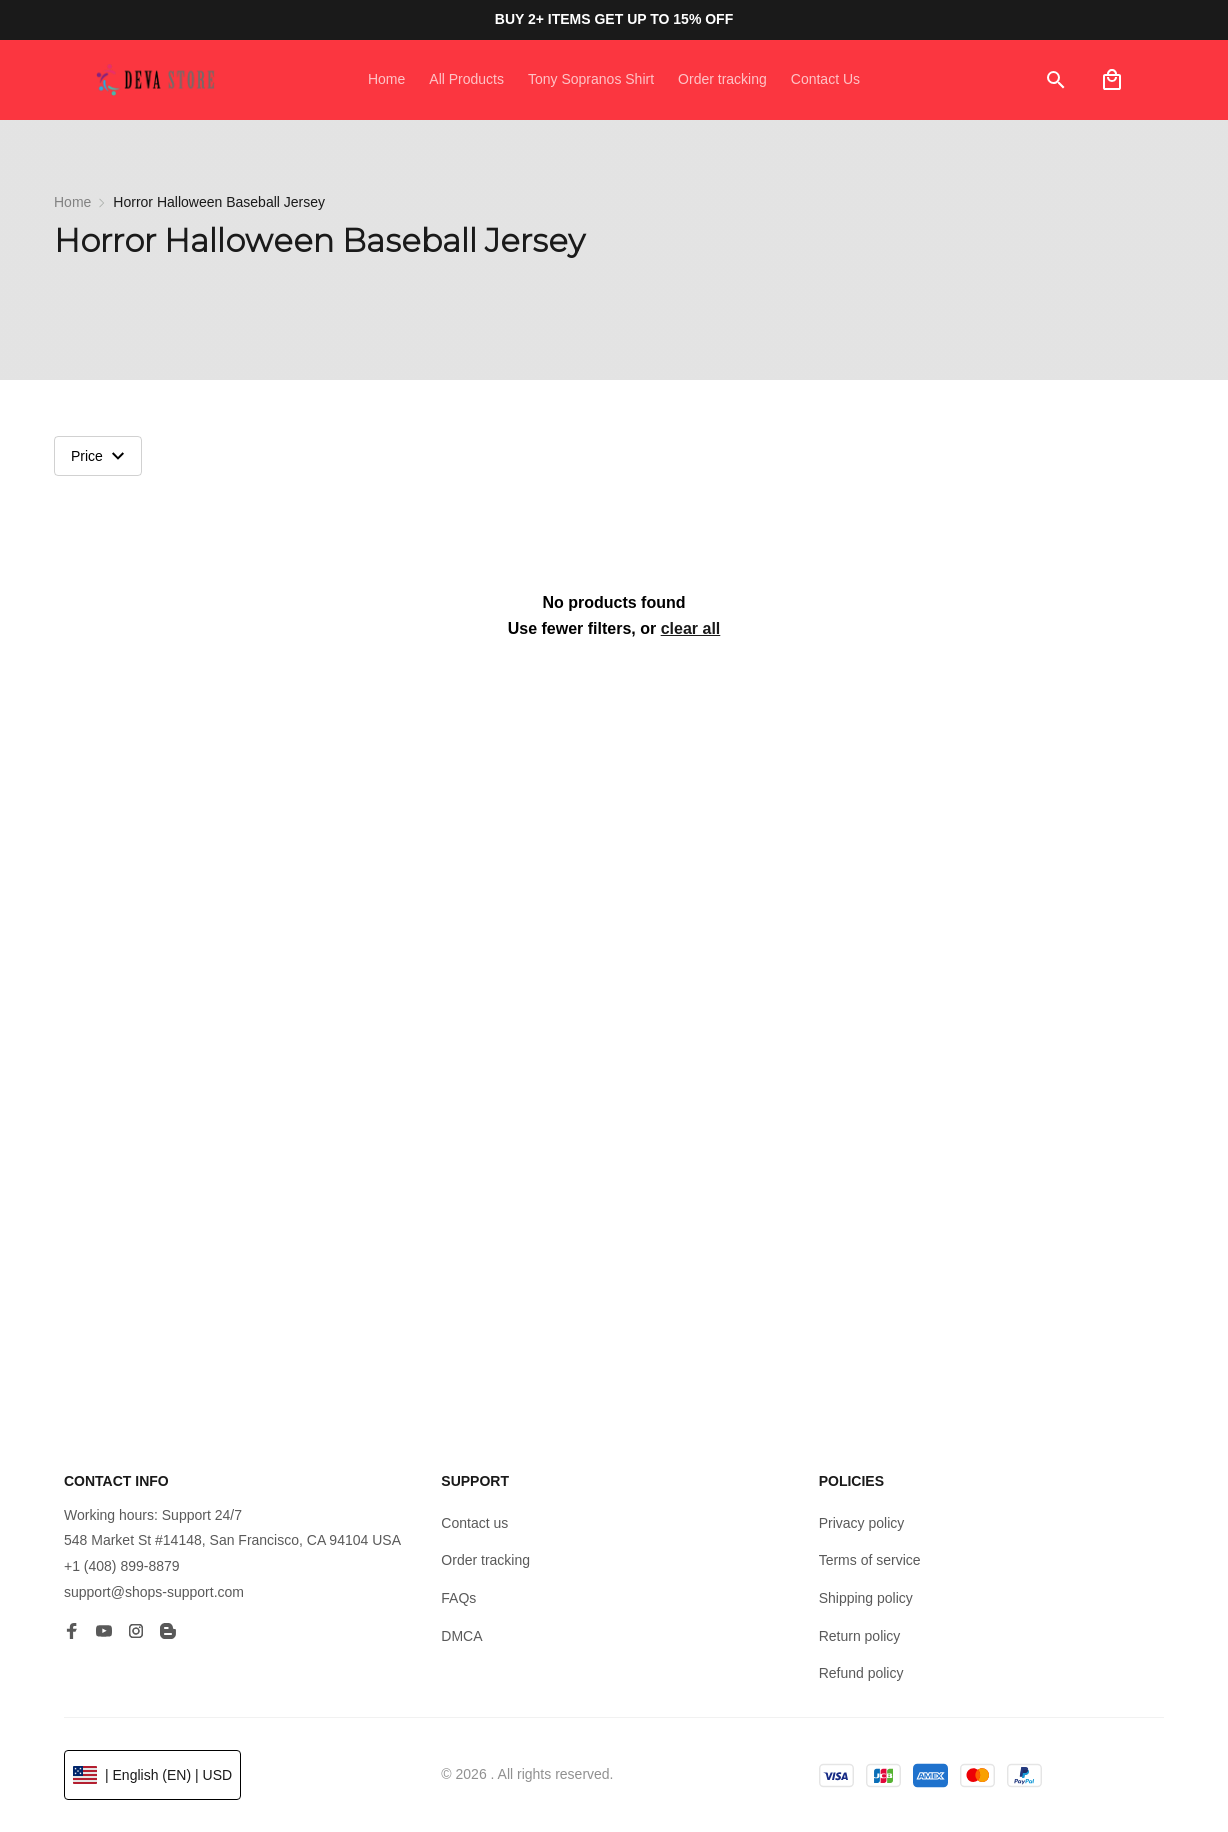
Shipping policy (866, 1598)
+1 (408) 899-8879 (122, 1566)
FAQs (458, 1598)
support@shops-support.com (154, 1592)
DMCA (461, 1636)
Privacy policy (862, 1523)
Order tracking (485, 1560)
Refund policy (861, 1673)
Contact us (474, 1523)
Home (72, 202)
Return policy (860, 1636)
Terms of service (870, 1560)
